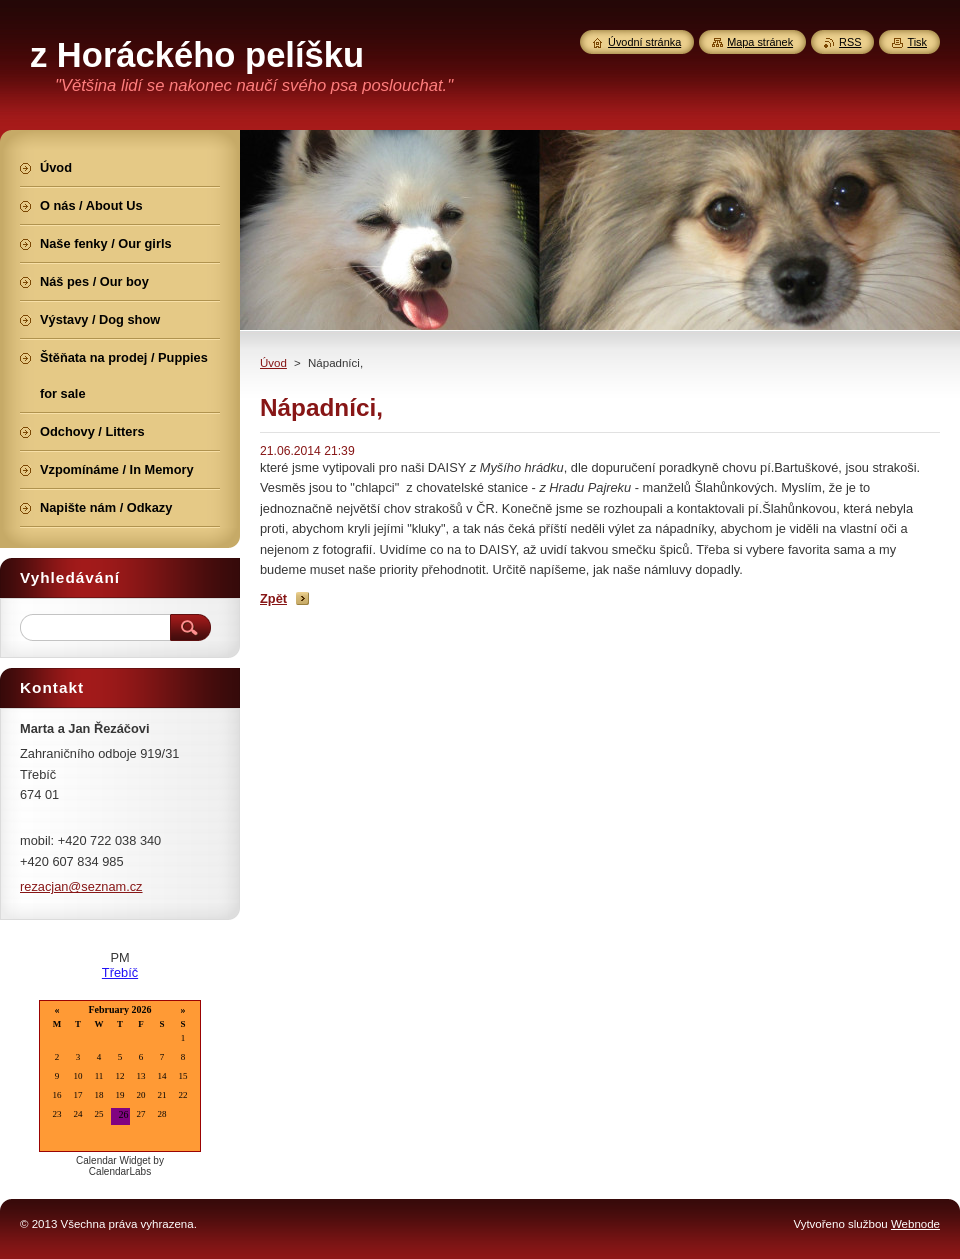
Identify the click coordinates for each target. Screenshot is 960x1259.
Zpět (273, 598)
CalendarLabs (120, 1171)
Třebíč (120, 972)
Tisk (917, 42)
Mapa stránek (760, 42)
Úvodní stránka (644, 42)
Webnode (915, 1224)
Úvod (273, 363)
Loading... (120, 1077)
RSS (850, 42)
